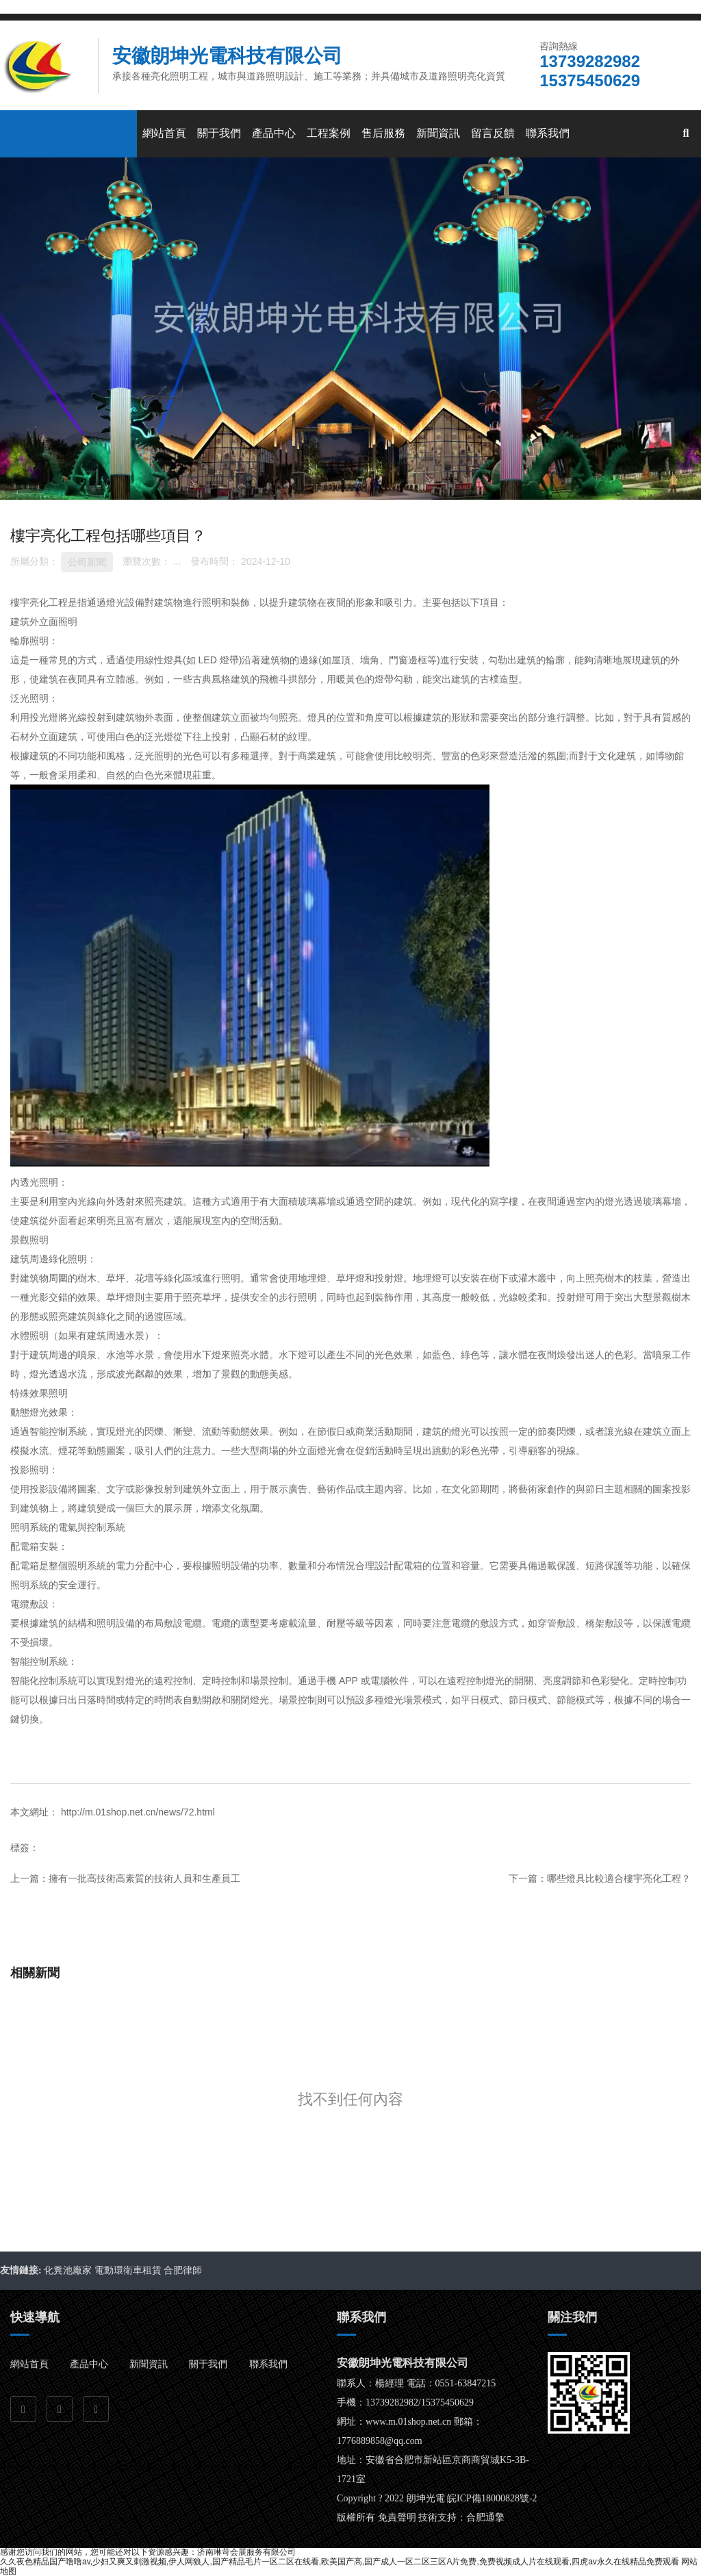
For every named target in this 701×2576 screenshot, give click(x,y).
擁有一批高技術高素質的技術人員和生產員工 (144, 1878)
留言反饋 (493, 133)
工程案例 (328, 133)
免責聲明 (397, 2517)
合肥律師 (183, 2270)
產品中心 (274, 133)
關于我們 (219, 133)
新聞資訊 (438, 133)
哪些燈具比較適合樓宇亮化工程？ (619, 1878)
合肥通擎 (485, 2517)
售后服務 (383, 133)
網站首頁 (164, 133)
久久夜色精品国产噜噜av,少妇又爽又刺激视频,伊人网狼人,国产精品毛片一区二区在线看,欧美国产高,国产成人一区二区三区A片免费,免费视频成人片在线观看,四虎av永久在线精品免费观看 (339, 2561)
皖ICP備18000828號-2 (492, 2498)
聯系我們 (548, 133)
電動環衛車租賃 (129, 2270)
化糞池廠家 (69, 2270)
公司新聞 (87, 562)
